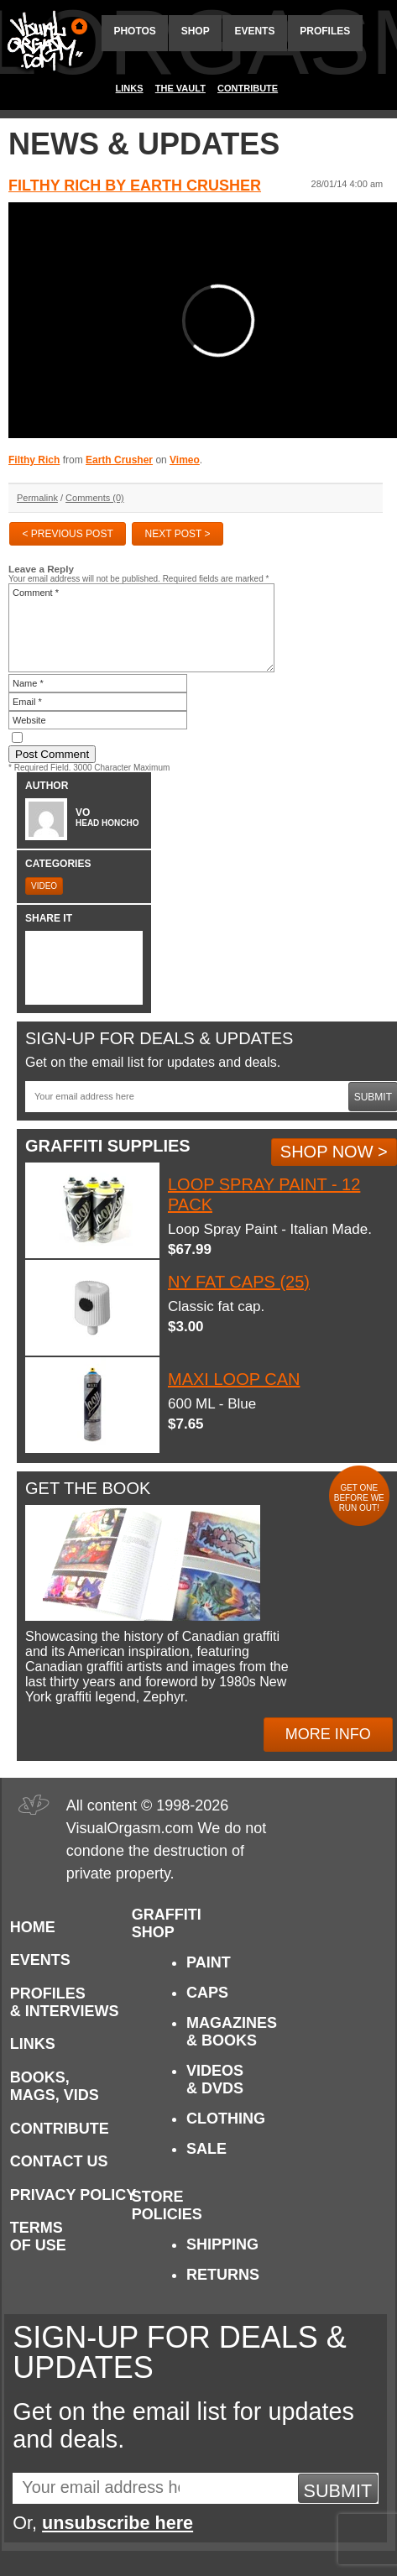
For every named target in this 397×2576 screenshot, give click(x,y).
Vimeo (185, 460)
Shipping (222, 2244)
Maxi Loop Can (234, 1379)
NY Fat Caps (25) (239, 1281)
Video (44, 886)
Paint (208, 1962)
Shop (195, 31)
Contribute (247, 88)
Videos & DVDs (214, 2079)
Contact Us (59, 2161)
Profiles (325, 31)
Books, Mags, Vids (54, 2086)
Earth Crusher (119, 460)
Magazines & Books (231, 2031)
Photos (134, 31)
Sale (206, 2148)
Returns (222, 2274)
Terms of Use (38, 2236)
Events (254, 31)
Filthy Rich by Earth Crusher (134, 185)
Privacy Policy (73, 2195)
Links (130, 88)
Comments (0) (94, 498)
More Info (328, 1734)
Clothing (225, 2118)
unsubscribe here (117, 2522)
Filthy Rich (34, 460)
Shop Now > (334, 1151)
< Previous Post (67, 534)
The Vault (180, 88)
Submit (338, 2490)
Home (32, 1927)
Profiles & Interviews (64, 2002)
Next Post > (178, 534)
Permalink (37, 498)
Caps (207, 1992)
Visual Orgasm (44, 41)
